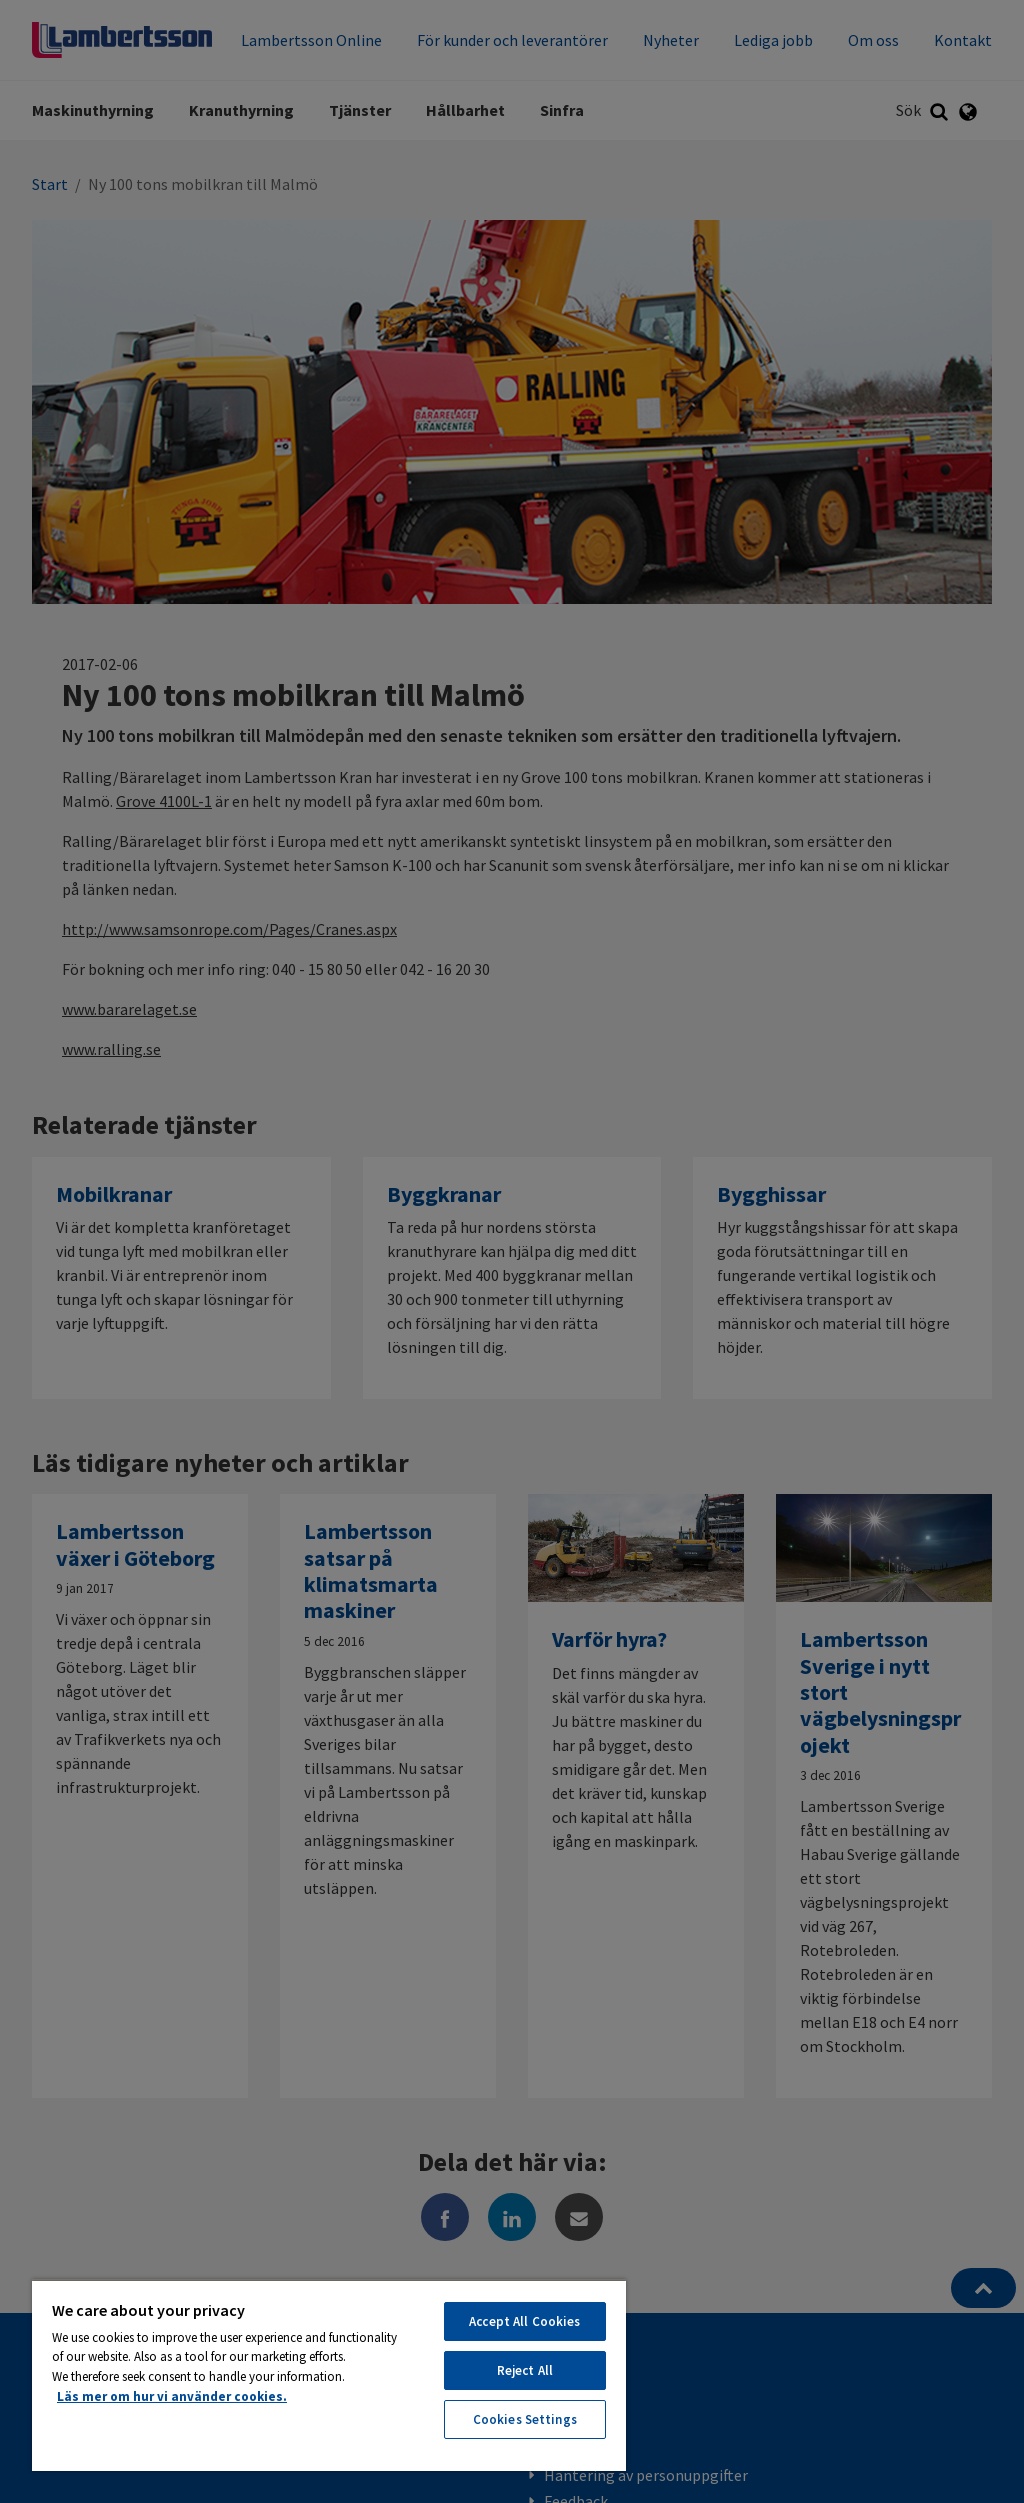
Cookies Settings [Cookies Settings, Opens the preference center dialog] (525, 2419)
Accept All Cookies (524, 2321)
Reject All (525, 2370)
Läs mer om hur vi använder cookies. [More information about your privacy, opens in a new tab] (172, 2396)
